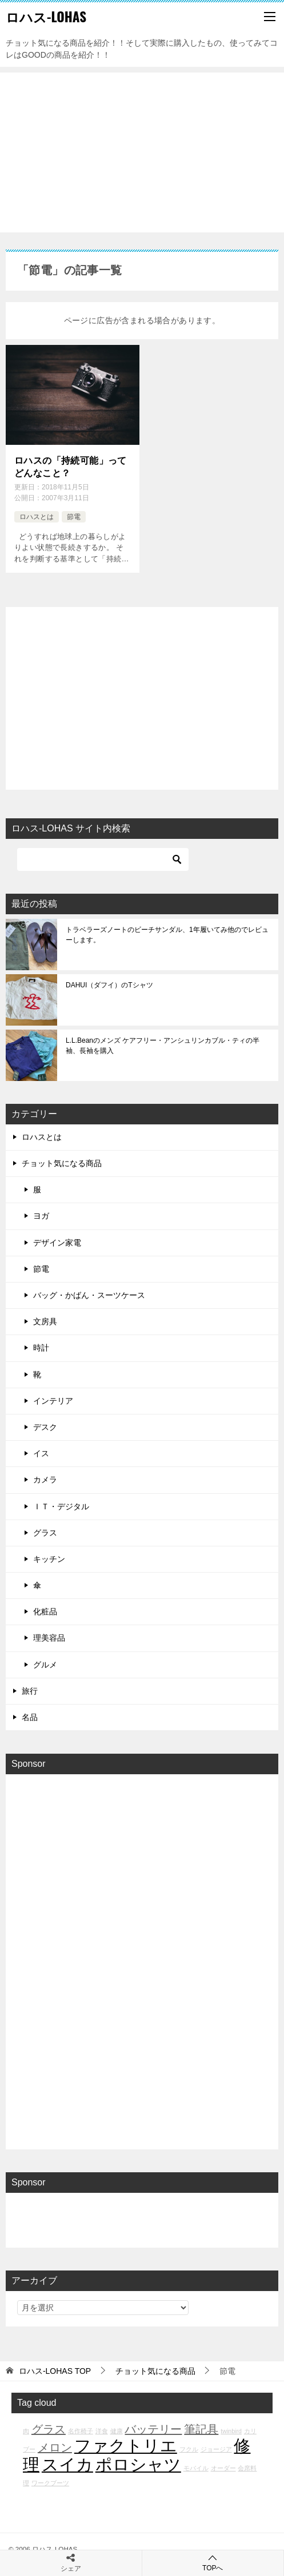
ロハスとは (36, 517)
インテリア (53, 1400)
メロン (55, 2447)
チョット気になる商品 (62, 1163)
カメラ (45, 1479)
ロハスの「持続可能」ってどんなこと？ (70, 467)
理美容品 (49, 1637)
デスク (45, 1427)
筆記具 (201, 2429)
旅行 (30, 1690)
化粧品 (45, 1611)
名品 (30, 1717)
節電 (74, 517)
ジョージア (216, 2449)
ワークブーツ (50, 2482)
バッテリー (153, 2429)
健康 (116, 2431)
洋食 (101, 2431)
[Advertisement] (142, 152)
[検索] (103, 859)
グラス (45, 1532)
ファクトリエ (125, 2445)
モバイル (196, 2468)
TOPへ (213, 2562)
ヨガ (41, 1215)
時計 (41, 1347)
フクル (188, 2449)
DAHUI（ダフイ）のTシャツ (109, 985)
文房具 (45, 1321)
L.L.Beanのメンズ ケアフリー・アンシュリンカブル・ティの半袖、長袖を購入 (162, 1045)
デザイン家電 (57, 1242)
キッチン (49, 1559)
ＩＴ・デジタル (61, 1506)
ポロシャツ (138, 2464)
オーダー (223, 2468)
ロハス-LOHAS (46, 16)
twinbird (231, 2431)
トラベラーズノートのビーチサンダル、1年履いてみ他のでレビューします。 (167, 935)
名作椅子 (80, 2431)
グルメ (45, 1664)
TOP (55, 2371)
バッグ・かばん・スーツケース (89, 1295)
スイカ (67, 2464)
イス (41, 1453)
